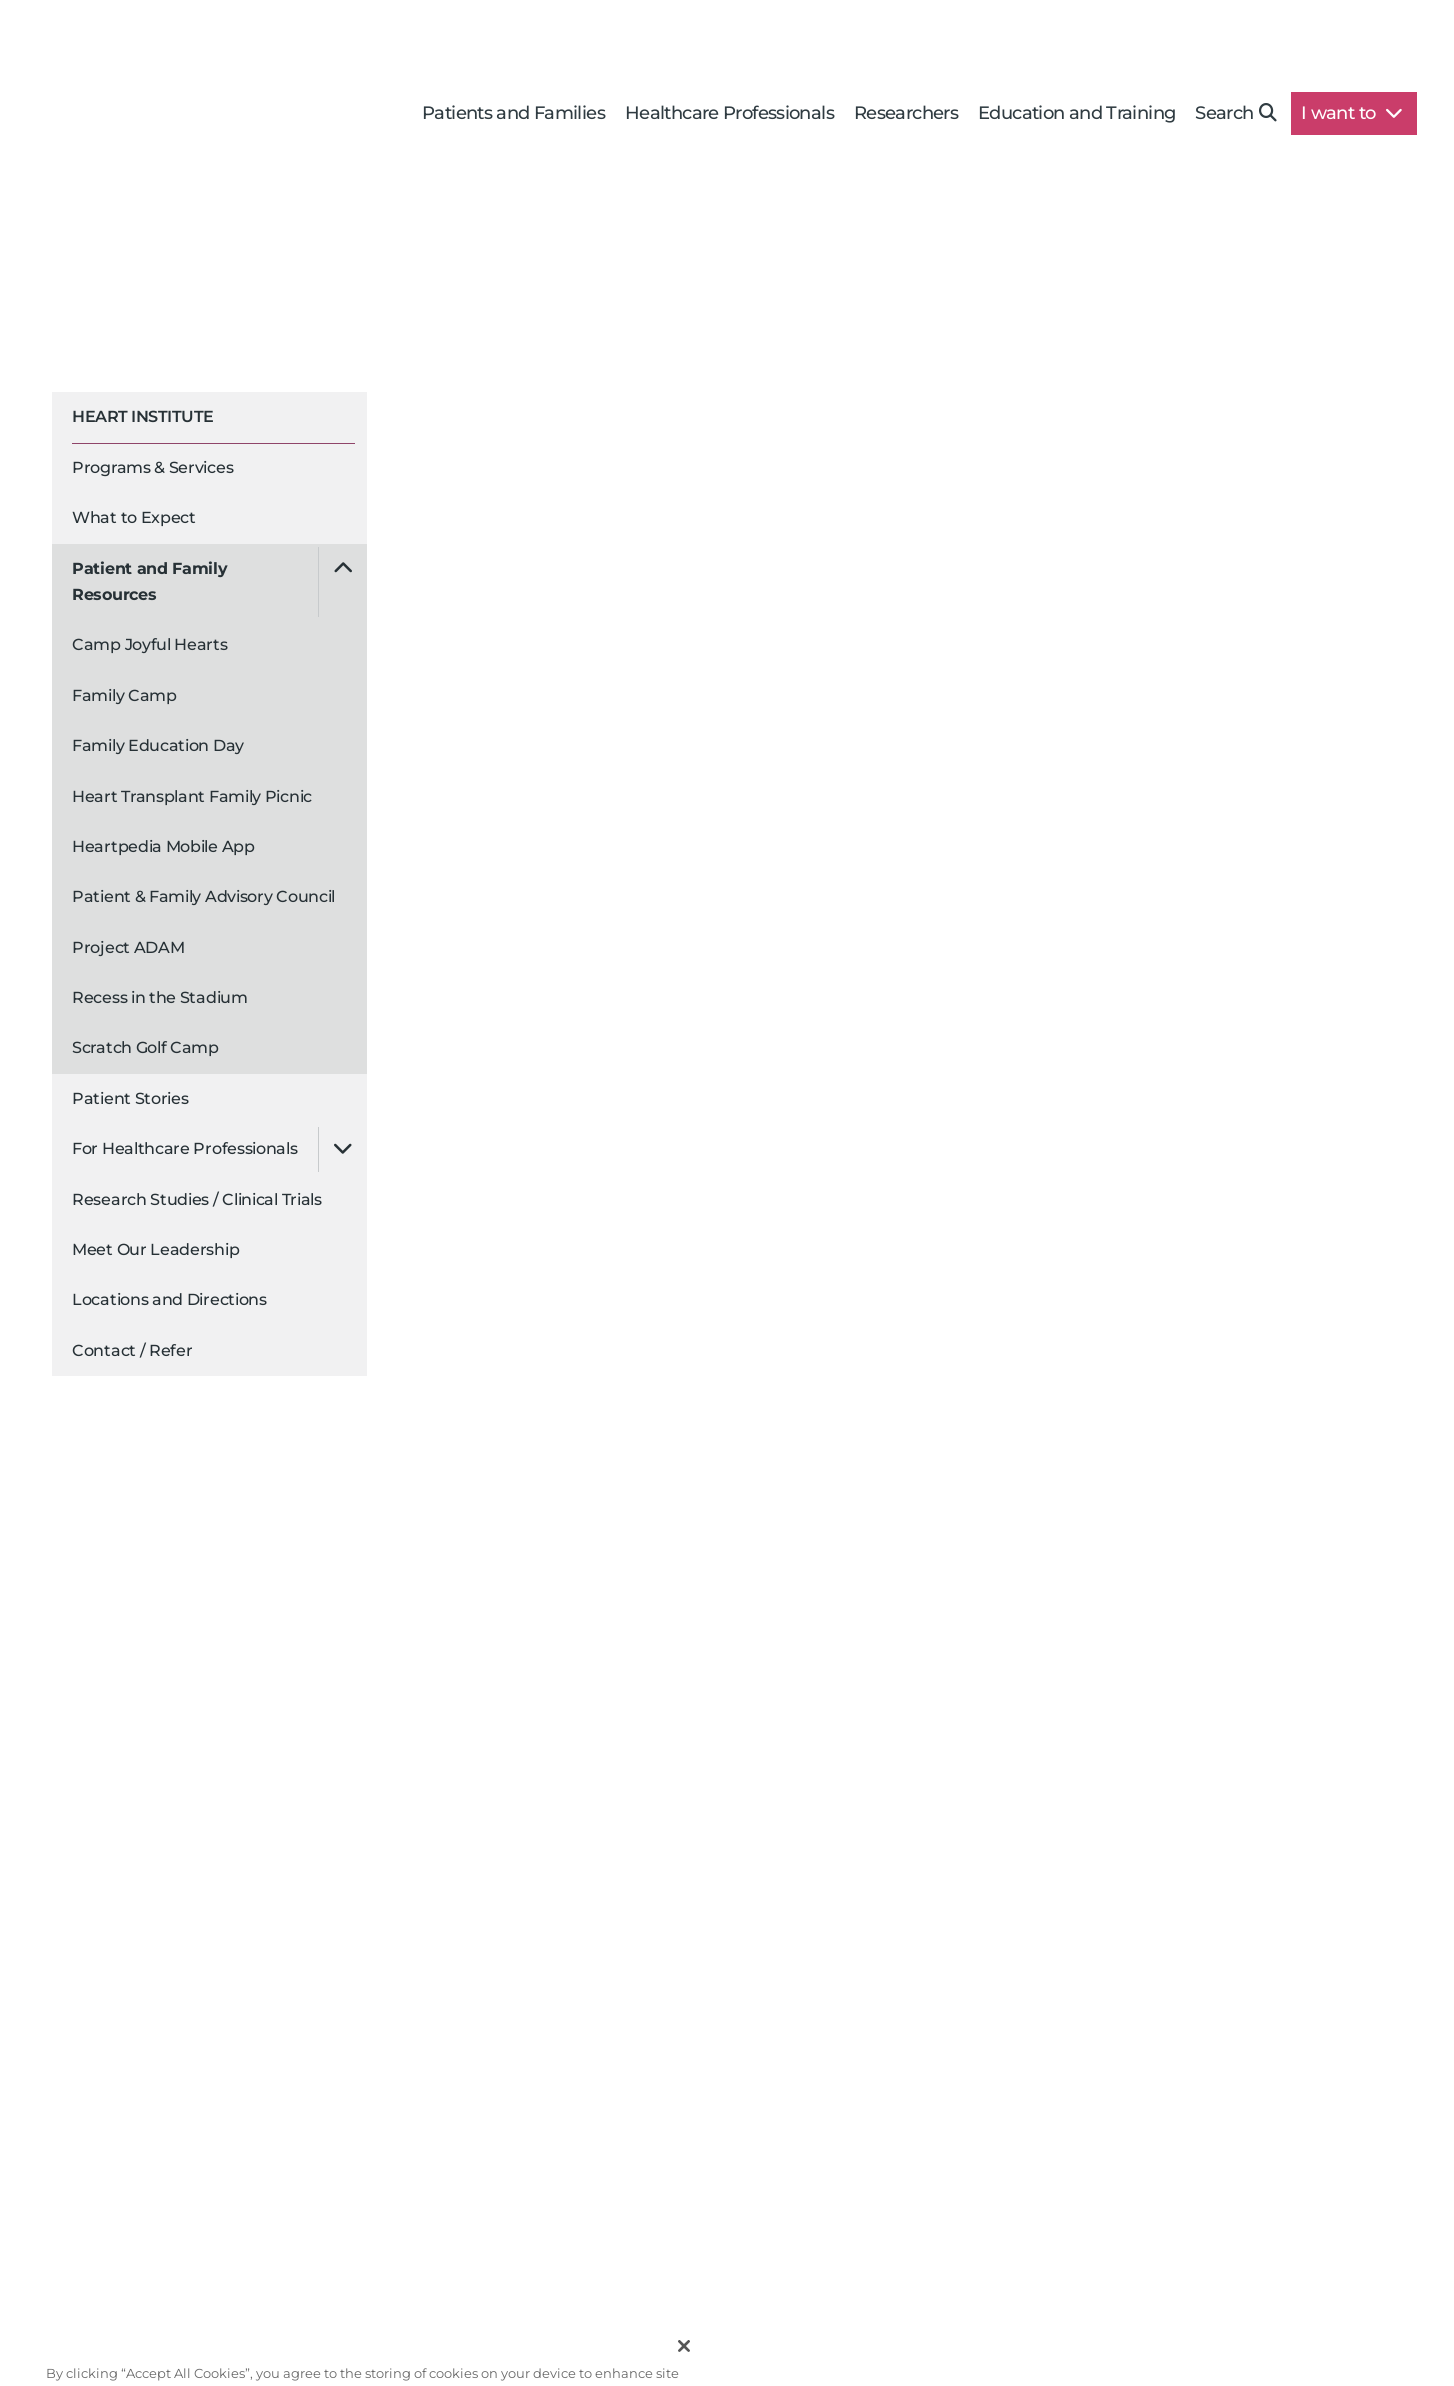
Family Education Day (158, 745)
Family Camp (124, 695)
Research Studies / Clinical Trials (197, 1199)
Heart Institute (143, 416)
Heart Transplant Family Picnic (192, 796)
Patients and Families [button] (513, 113)
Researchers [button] (906, 113)
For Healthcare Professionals (185, 1148)
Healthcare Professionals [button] (729, 113)
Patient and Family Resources (150, 581)
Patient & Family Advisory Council (203, 896)
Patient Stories (130, 1098)
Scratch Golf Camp (145, 1047)
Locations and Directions (169, 1299)
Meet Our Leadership (155, 1249)
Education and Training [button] (1076, 113)
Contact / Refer (132, 1350)
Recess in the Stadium (160, 997)
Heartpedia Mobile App (163, 846)
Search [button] (1235, 113)
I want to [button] (1351, 113)
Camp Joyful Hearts (150, 644)
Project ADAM (128, 947)
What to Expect (134, 517)
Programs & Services (152, 467)
